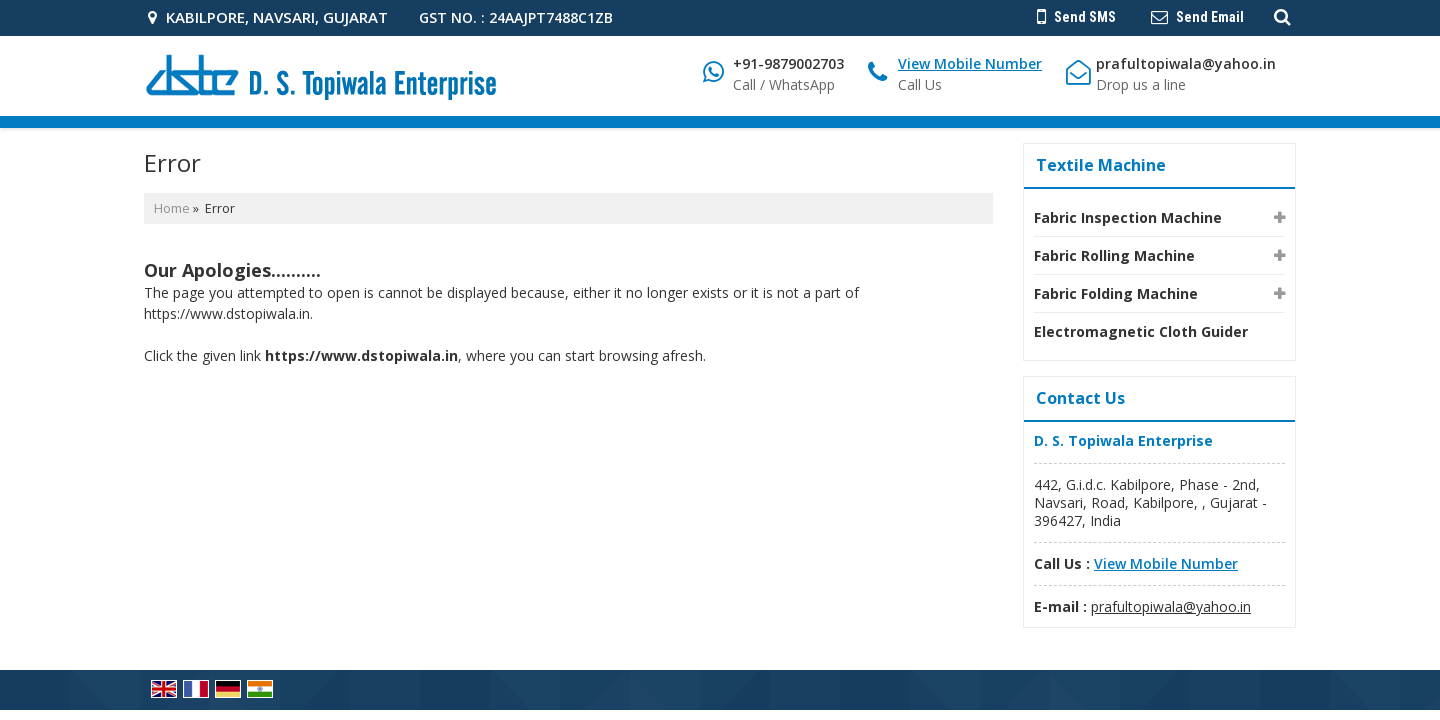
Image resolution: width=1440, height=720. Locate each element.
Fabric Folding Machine (1116, 293)
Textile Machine (1101, 165)
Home (172, 208)
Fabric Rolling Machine (1114, 255)
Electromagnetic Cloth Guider (1141, 331)
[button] (970, 63)
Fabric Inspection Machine (1128, 217)
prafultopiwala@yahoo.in (1186, 63)
